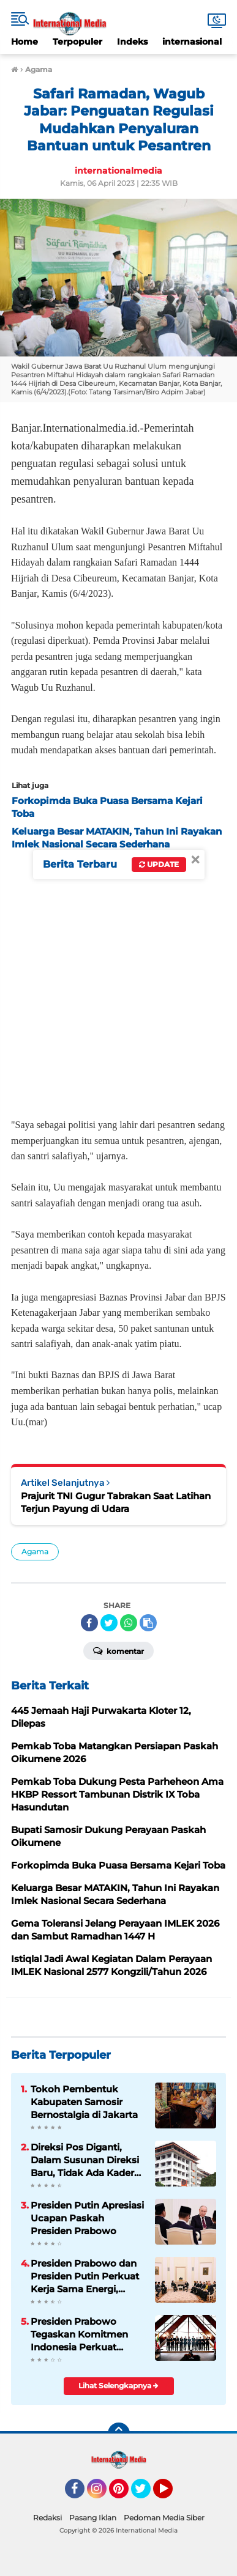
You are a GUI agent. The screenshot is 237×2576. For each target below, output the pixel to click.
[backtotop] (119, 2434)
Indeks (132, 41)
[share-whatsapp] (128, 1622)
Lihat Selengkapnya (118, 2385)
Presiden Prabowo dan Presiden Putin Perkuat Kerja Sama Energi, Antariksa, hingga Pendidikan (85, 2276)
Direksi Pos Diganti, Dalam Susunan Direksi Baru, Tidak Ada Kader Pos (85, 2160)
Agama (34, 1551)
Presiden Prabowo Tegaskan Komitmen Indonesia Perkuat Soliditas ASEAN (79, 2334)
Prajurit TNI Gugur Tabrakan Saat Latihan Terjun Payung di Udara (116, 1502)
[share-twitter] (109, 1622)
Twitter (146, 2494)
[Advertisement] (118, 980)
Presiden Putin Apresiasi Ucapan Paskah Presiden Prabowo (87, 2218)
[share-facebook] (89, 1622)
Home (24, 41)
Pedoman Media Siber (164, 2517)
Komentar (118, 1650)
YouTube (171, 2494)
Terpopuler (77, 41)
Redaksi (47, 2517)
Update (159, 864)
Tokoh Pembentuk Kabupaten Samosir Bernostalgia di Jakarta (84, 2101)
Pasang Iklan (92, 2517)
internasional (192, 41)
